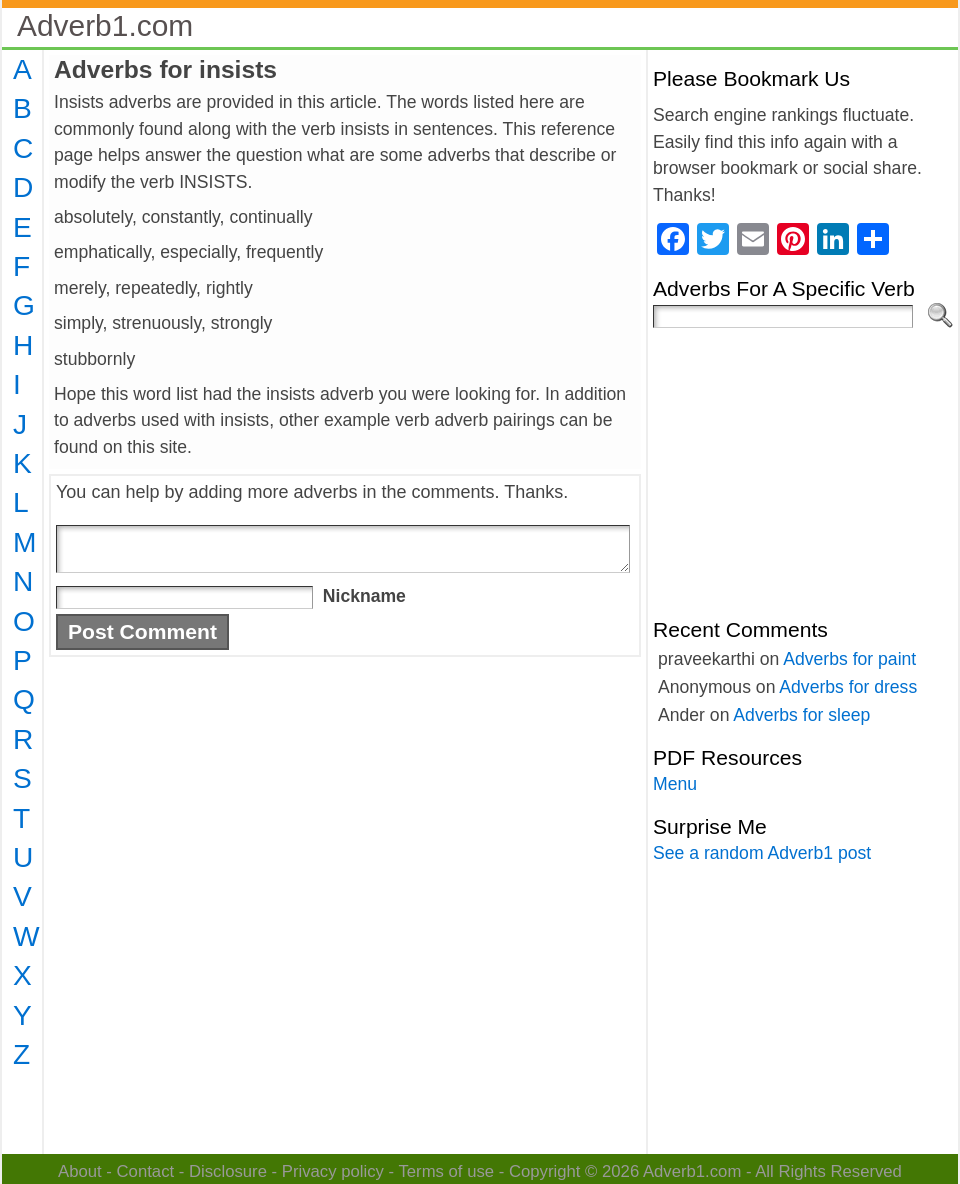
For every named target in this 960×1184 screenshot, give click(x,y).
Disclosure (228, 1171)
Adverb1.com (105, 25)
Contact (146, 1171)
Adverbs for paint (849, 659)
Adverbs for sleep (801, 715)
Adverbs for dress (848, 687)
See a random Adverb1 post (762, 853)
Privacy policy (333, 1171)
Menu (675, 784)
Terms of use (446, 1171)
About (80, 1171)
